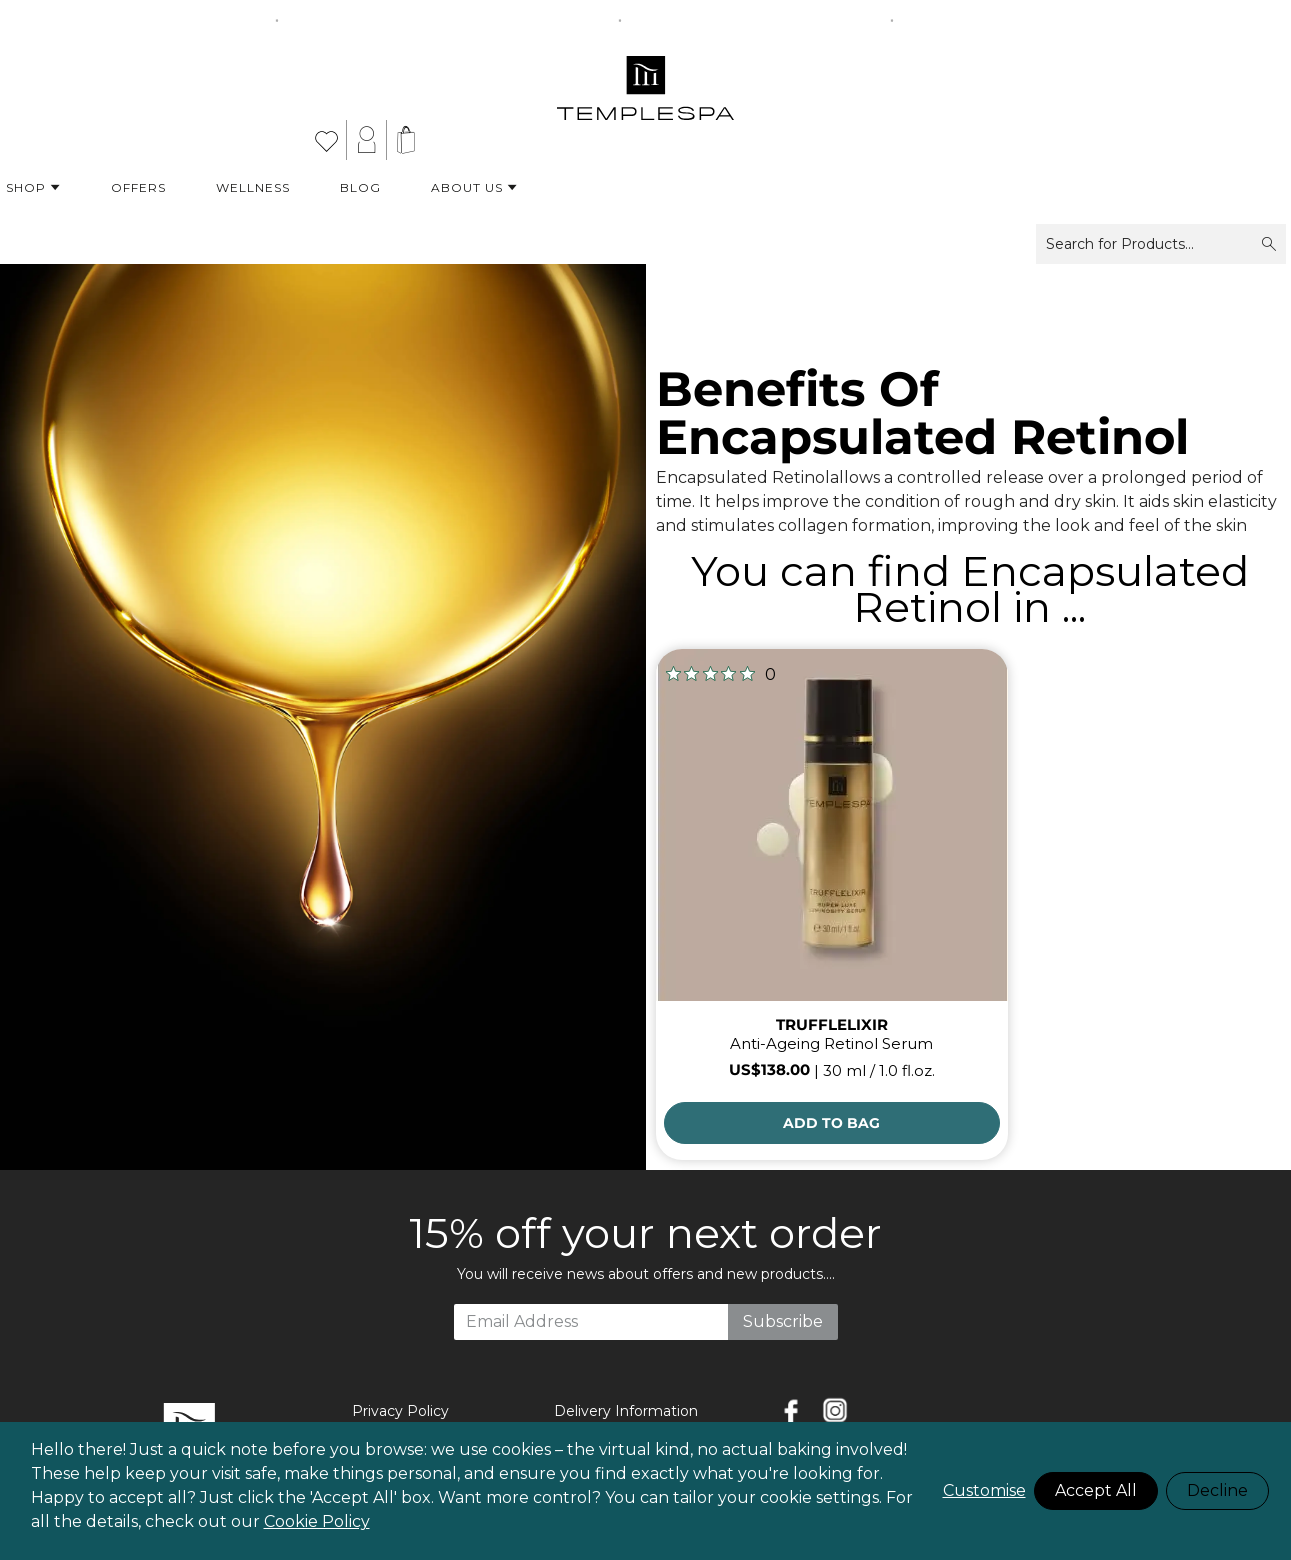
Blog (360, 187)
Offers (138, 187)
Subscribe (783, 1321)
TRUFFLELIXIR (832, 1024)
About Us (474, 188)
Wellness (253, 187)
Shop (33, 188)
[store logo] (645, 80)
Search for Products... (1161, 244)
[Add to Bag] (832, 1123)
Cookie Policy (317, 1521)
